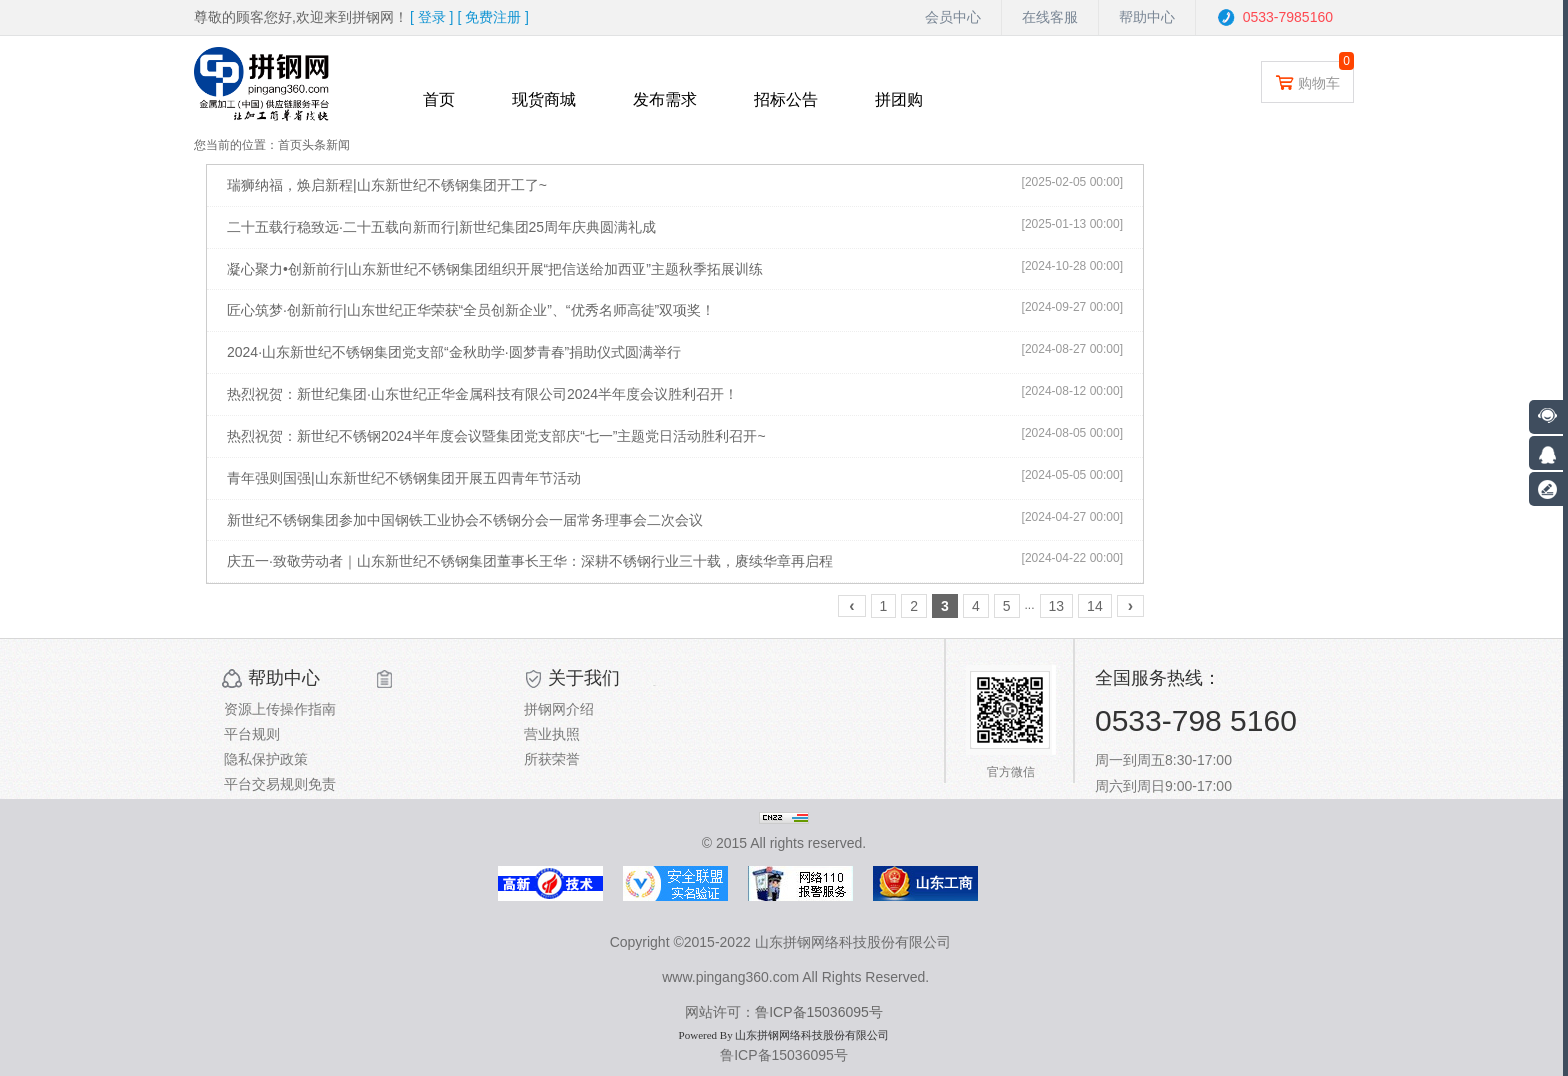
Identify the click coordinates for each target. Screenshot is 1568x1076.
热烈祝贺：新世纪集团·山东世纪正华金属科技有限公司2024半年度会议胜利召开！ (482, 394)
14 (1095, 606)
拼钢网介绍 (559, 709)
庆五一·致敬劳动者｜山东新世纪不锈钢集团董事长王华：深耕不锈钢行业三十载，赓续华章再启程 (530, 561)
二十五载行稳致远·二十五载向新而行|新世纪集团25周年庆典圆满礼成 (441, 227)
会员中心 (953, 17)
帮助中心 (1147, 17)
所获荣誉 (552, 759)
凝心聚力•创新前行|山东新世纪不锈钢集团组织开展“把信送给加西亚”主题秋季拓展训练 (495, 269)
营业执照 (552, 734)
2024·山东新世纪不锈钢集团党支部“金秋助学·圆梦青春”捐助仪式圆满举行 (454, 352)
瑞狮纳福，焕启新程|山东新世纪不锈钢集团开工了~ (387, 185)
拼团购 (899, 99)
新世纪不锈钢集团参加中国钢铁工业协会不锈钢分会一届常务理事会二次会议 (465, 520)
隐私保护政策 (266, 759)
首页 (439, 99)
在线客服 (1050, 17)
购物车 (1307, 81)
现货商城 (544, 99)
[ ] (432, 17)
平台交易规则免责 (280, 784)
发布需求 (665, 99)
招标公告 (786, 99)
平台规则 (252, 734)
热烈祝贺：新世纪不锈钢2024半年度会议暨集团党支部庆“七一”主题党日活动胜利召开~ (496, 436)
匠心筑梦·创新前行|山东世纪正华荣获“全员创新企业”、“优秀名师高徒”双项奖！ (471, 310)
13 (1057, 606)
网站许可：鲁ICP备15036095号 (784, 1012)
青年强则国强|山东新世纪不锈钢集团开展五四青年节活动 (404, 478)
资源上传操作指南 (280, 709)
